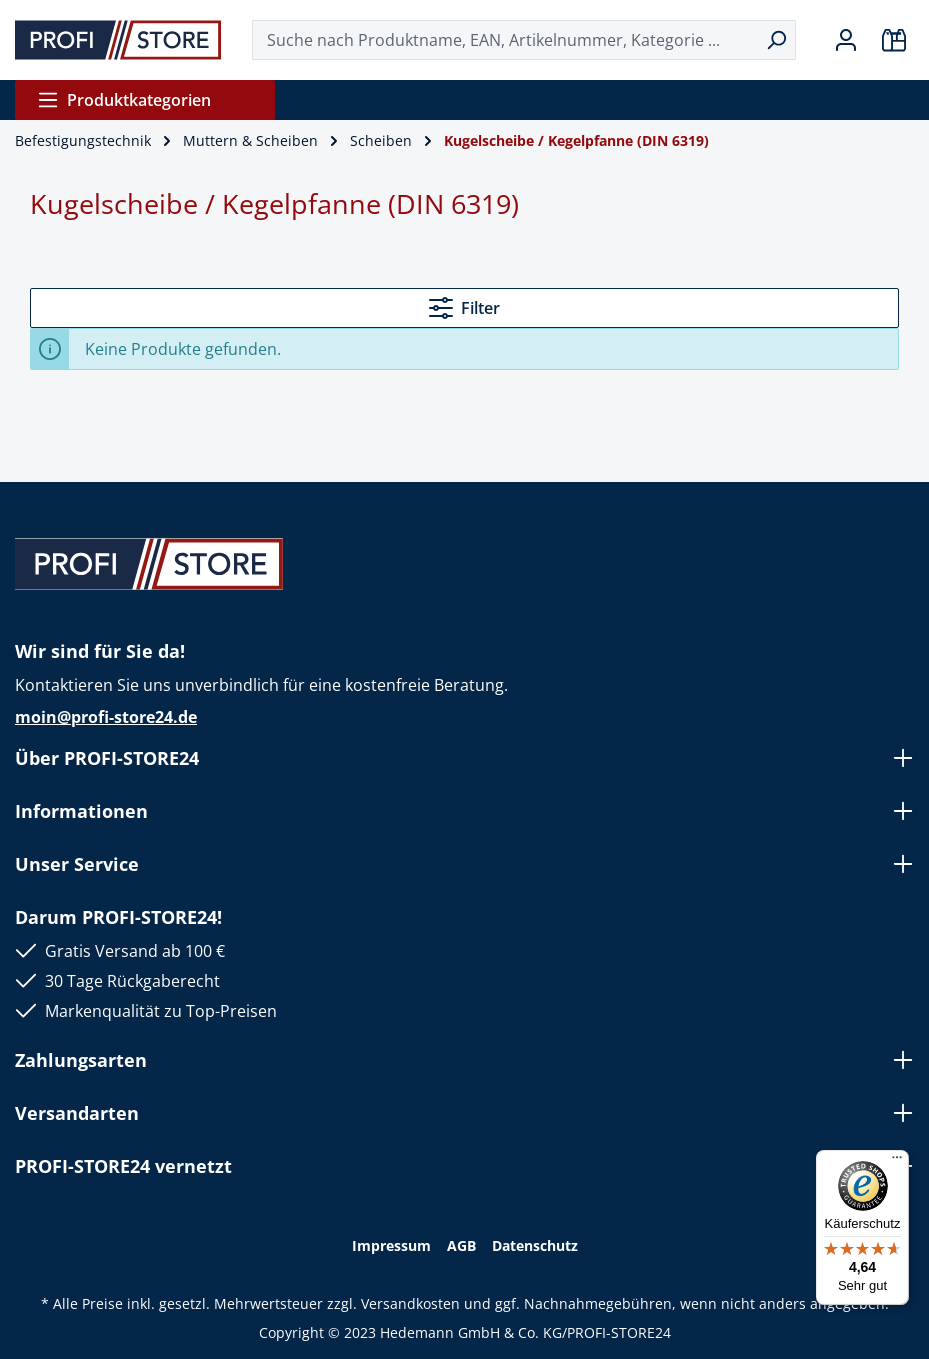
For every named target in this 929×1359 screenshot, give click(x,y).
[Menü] (897, 1162)
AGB (461, 1245)
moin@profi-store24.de (106, 717)
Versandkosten (410, 1303)
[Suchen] (776, 40)
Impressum (391, 1245)
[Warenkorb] (894, 40)
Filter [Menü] (464, 308)
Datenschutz (535, 1245)
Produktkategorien (124, 100)
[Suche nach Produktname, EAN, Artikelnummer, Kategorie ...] (505, 40)
